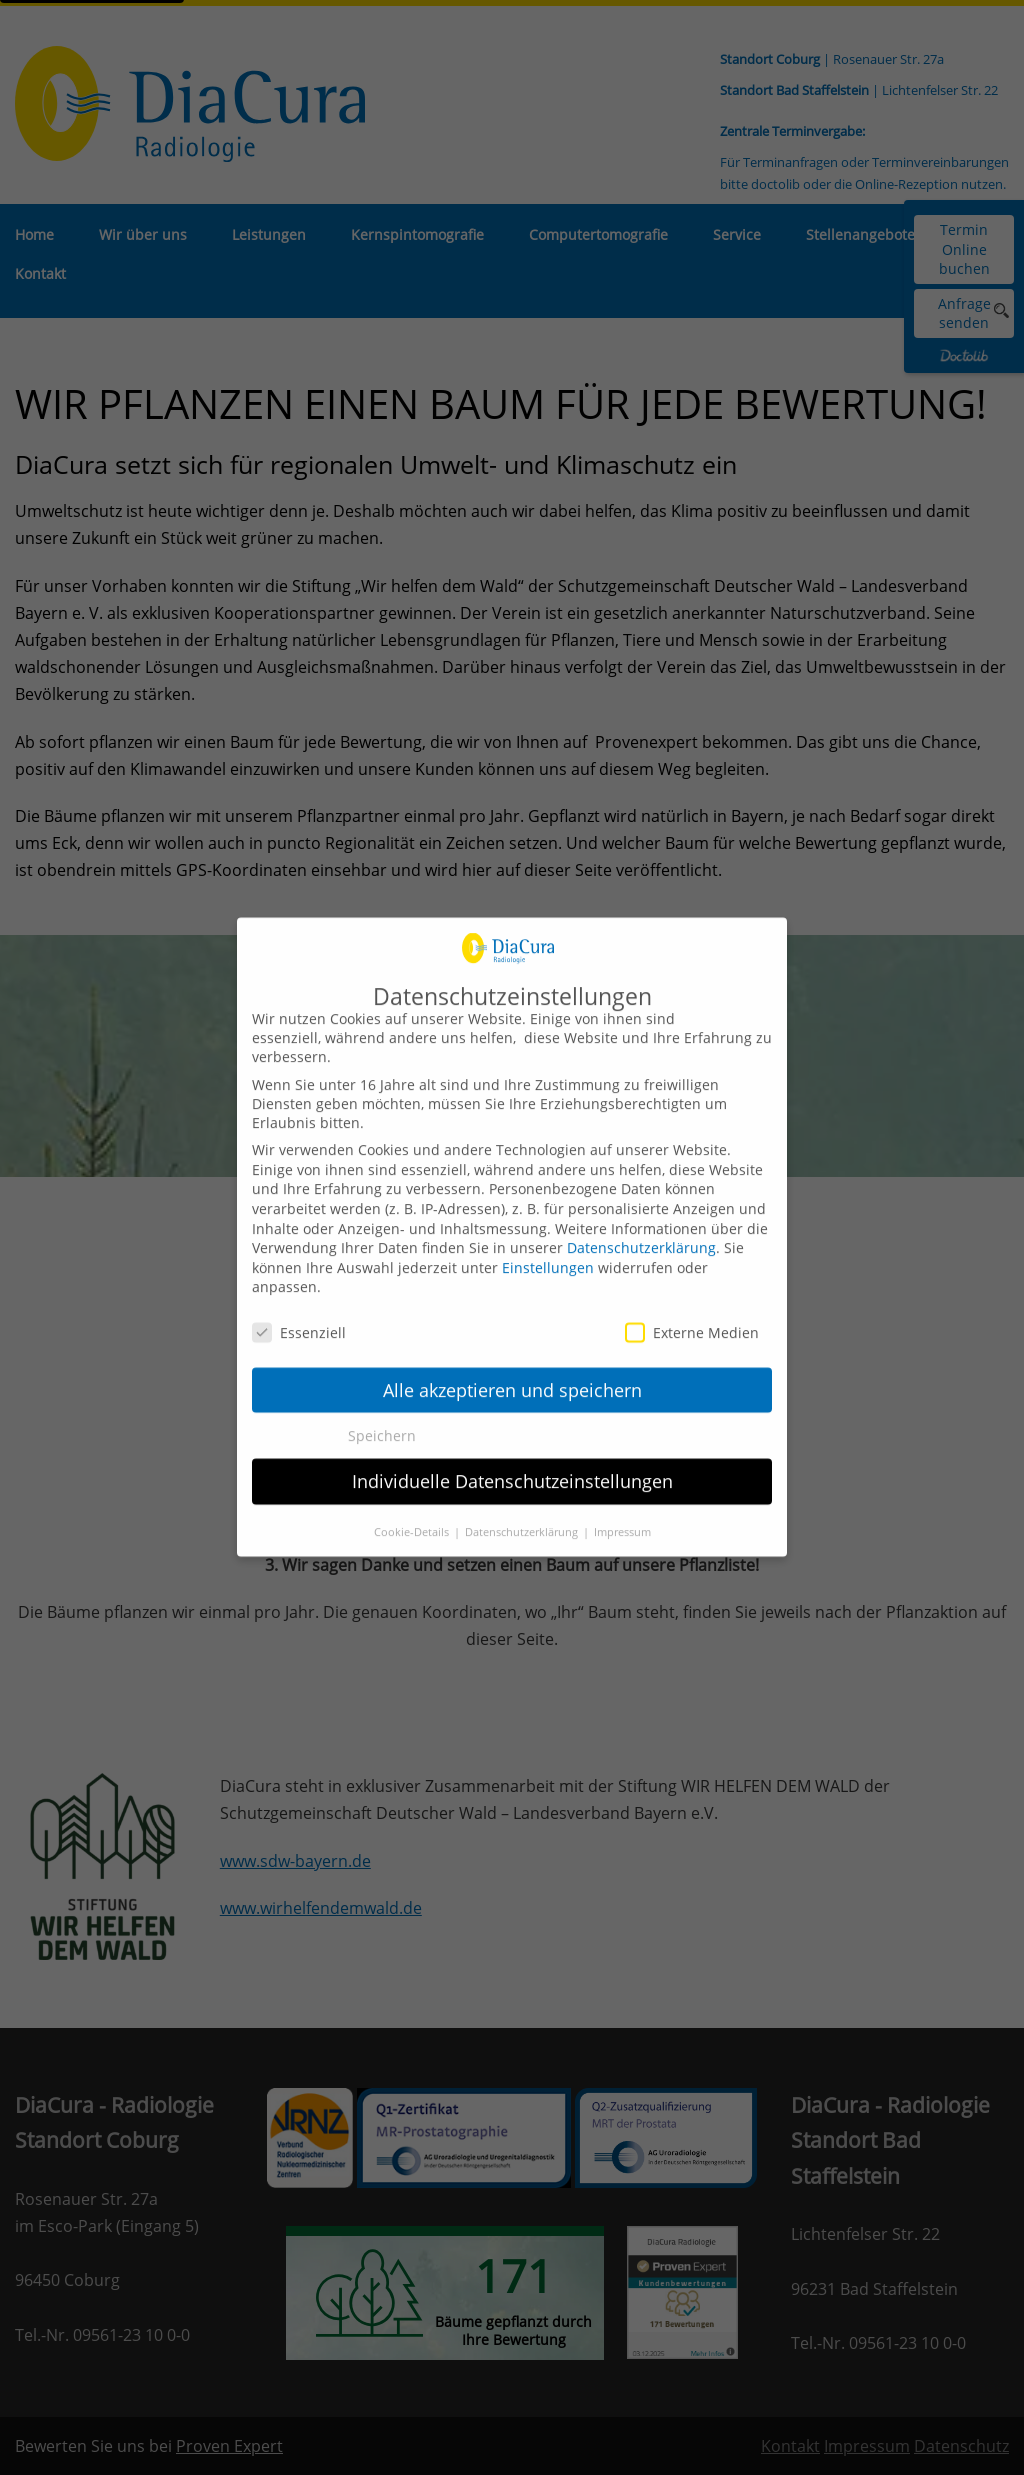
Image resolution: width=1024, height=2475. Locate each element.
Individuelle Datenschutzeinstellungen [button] (512, 1463)
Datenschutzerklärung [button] (523, 1514)
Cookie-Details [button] (413, 1514)
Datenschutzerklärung (641, 1229)
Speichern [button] (382, 1417)
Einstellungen (548, 1248)
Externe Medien (692, 1314)
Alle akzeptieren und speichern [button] (512, 1371)
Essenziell (299, 1314)
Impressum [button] (622, 1514)
